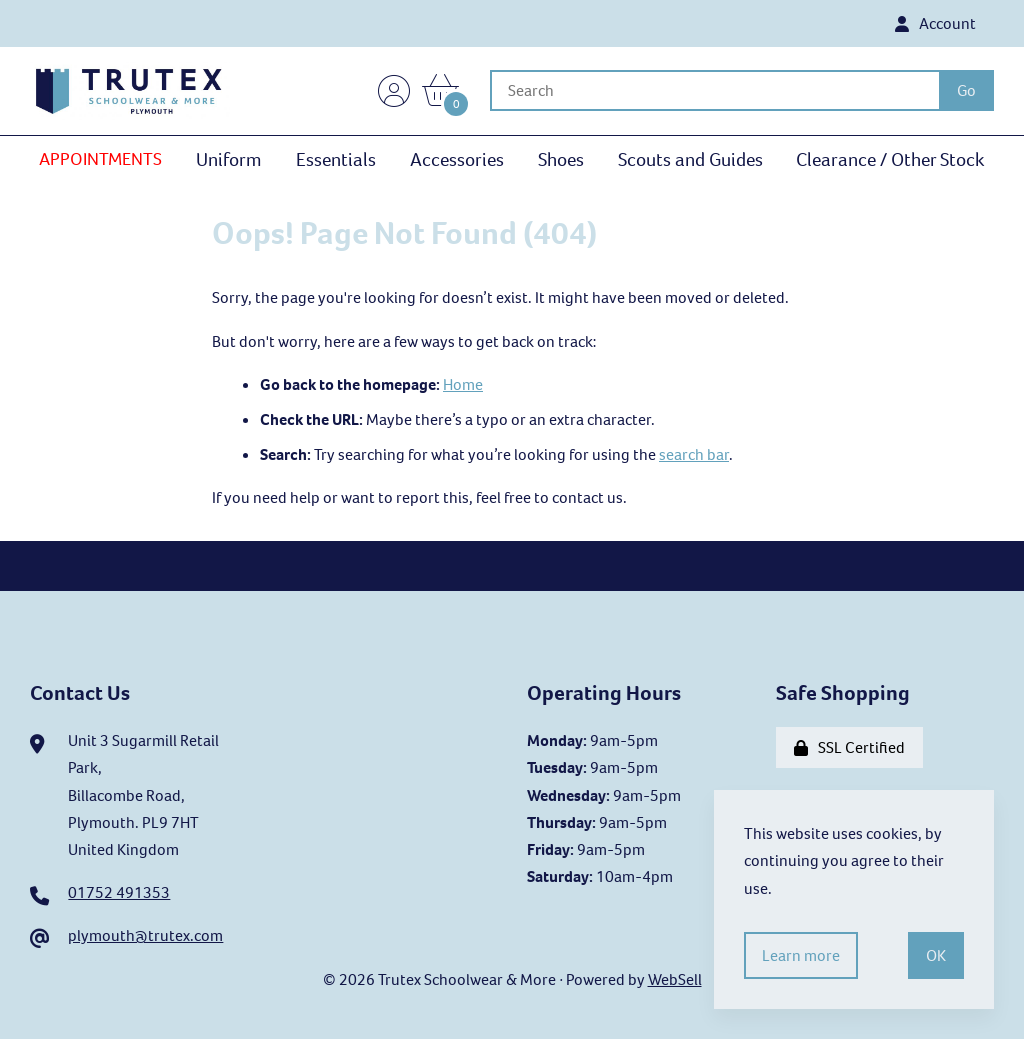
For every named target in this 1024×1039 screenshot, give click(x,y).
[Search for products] (714, 90)
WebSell (675, 979)
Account (935, 23)
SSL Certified (849, 747)
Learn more (801, 955)
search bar (694, 454)
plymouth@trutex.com (145, 935)
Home (463, 384)
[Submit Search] (966, 90)
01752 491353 (119, 892)
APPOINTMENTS (100, 159)
